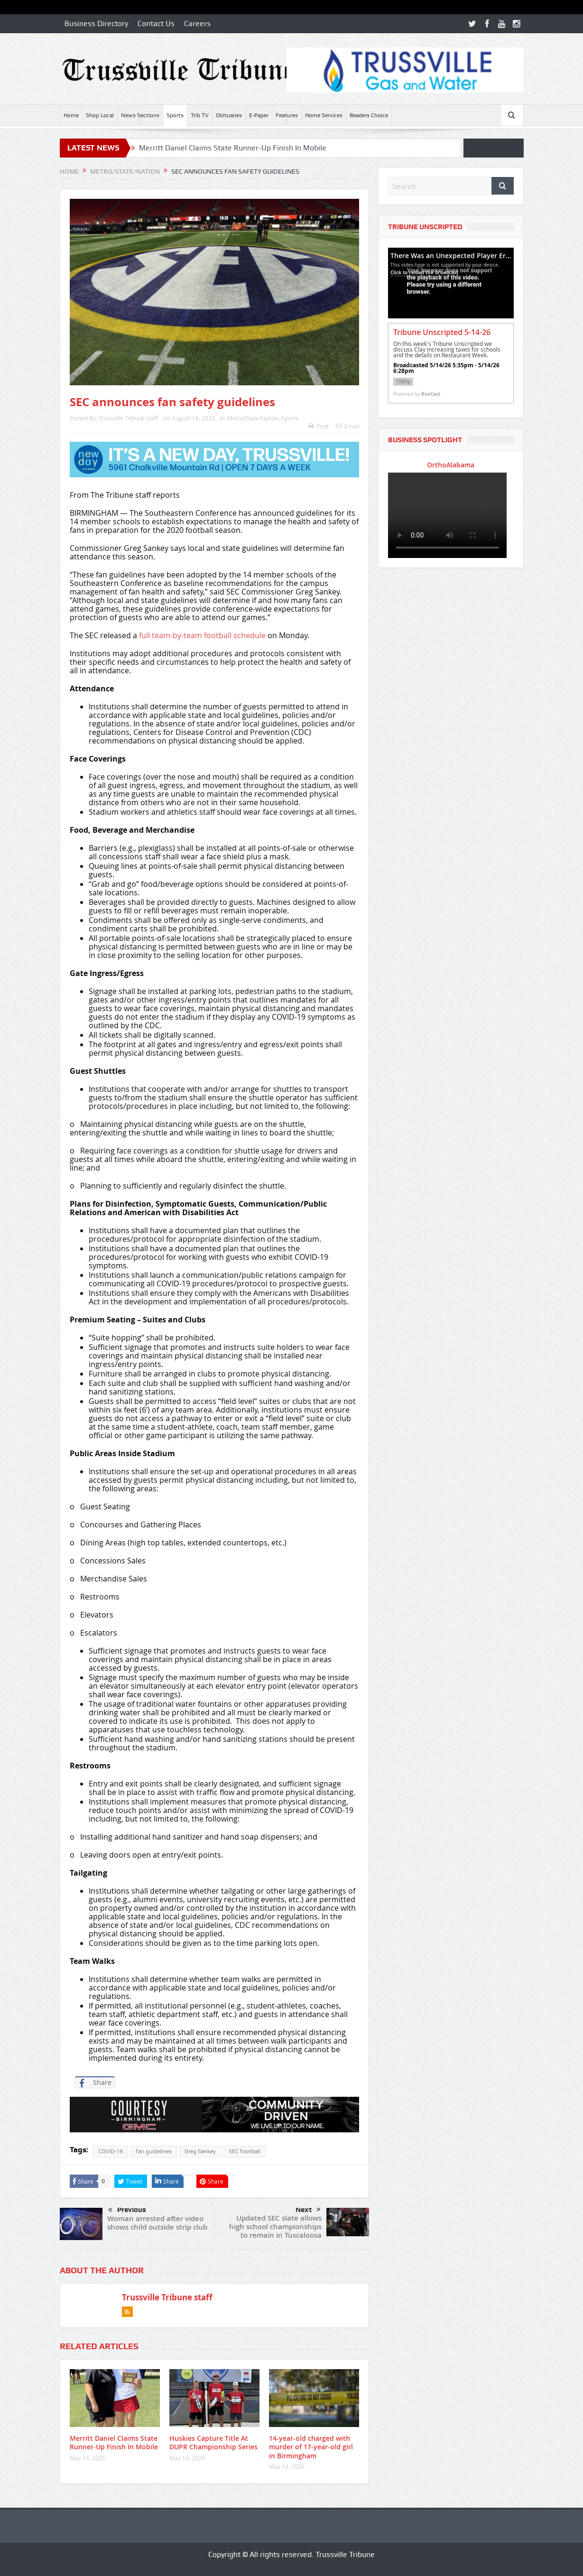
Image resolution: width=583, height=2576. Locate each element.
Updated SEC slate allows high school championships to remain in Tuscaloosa (275, 2226)
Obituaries (229, 115)
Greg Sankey (200, 2151)
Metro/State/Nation (252, 418)
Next (308, 2209)
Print (318, 426)
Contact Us (156, 23)
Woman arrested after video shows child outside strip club (157, 2222)
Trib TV (200, 115)
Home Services (323, 115)
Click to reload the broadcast (424, 272)
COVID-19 (110, 2151)
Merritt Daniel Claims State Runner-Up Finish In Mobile (232, 147)
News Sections (140, 115)
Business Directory (96, 23)
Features (287, 115)
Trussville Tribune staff (128, 418)
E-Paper (258, 115)
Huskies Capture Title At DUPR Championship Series (213, 2442)
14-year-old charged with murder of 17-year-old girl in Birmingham (311, 2447)
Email (347, 426)
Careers (197, 23)
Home (71, 115)
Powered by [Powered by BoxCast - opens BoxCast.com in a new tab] (416, 394)
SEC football (244, 2151)
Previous (127, 2209)
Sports (175, 115)
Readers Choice (369, 115)
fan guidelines (154, 2151)
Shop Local (100, 115)
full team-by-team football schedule (202, 635)
